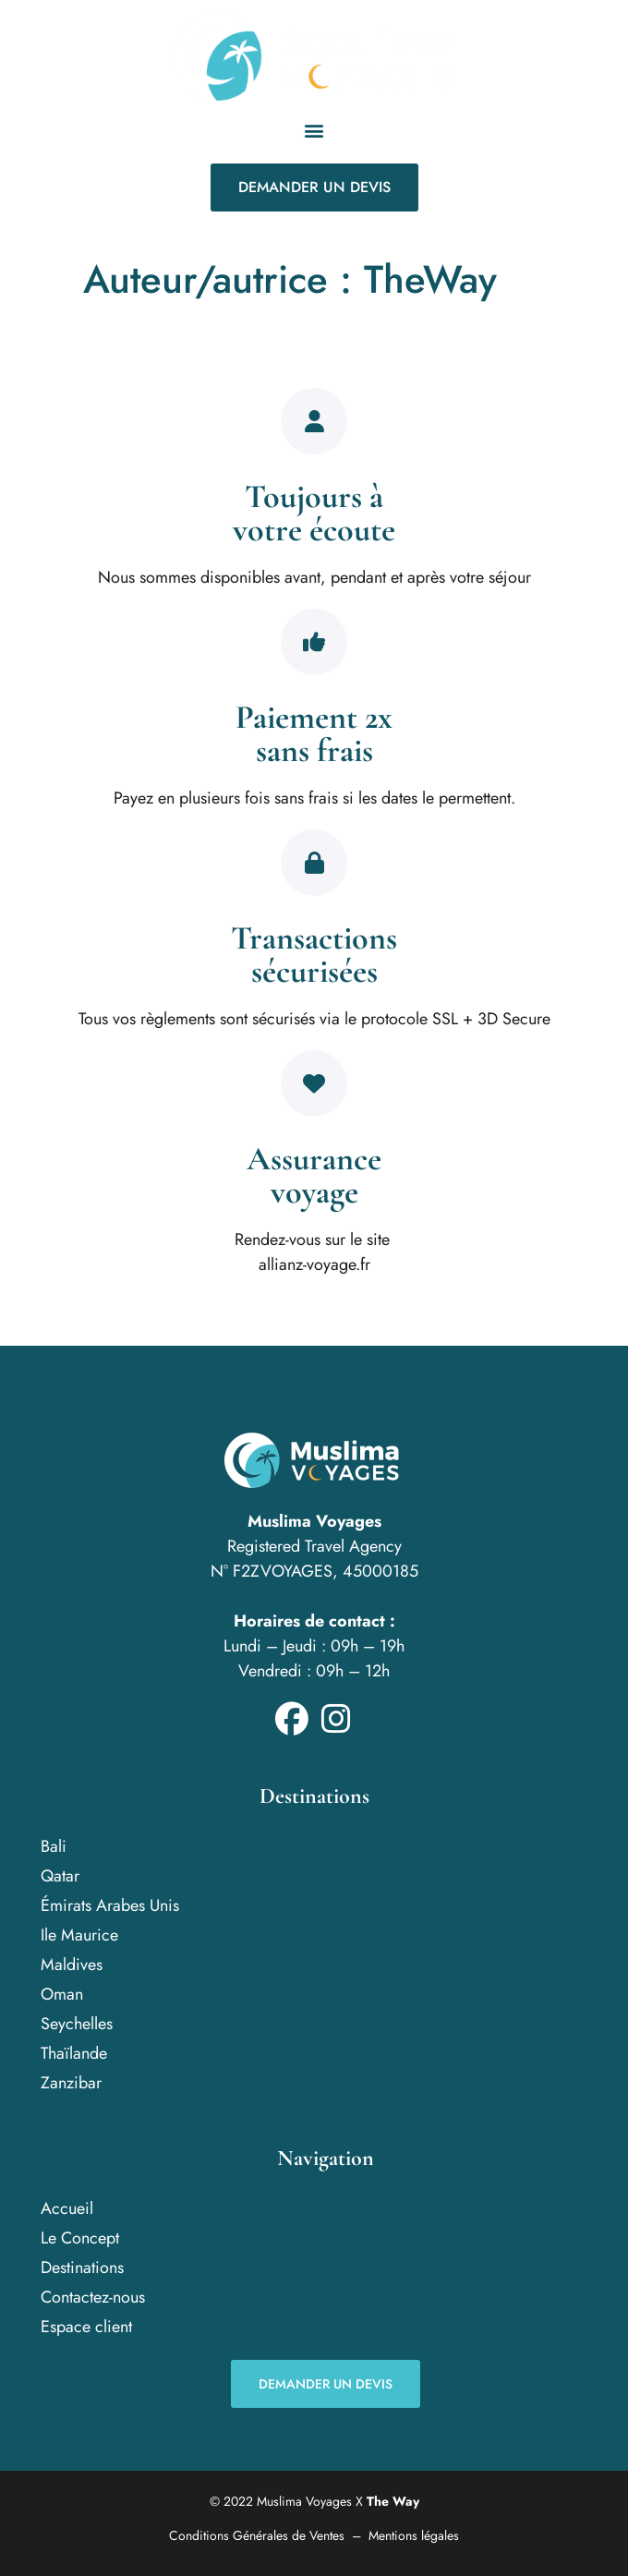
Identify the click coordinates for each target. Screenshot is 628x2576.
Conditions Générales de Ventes (256, 2535)
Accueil (67, 2208)
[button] (314, 130)
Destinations (82, 2268)
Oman (62, 1994)
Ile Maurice (79, 1935)
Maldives (72, 1965)
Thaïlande (74, 2053)
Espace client (86, 2327)
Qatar (60, 1876)
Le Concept (80, 2238)
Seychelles (77, 2024)
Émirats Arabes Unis (110, 1905)
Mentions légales (413, 2535)
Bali (53, 1846)
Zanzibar (71, 2083)
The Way (393, 2501)
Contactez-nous (93, 2297)
